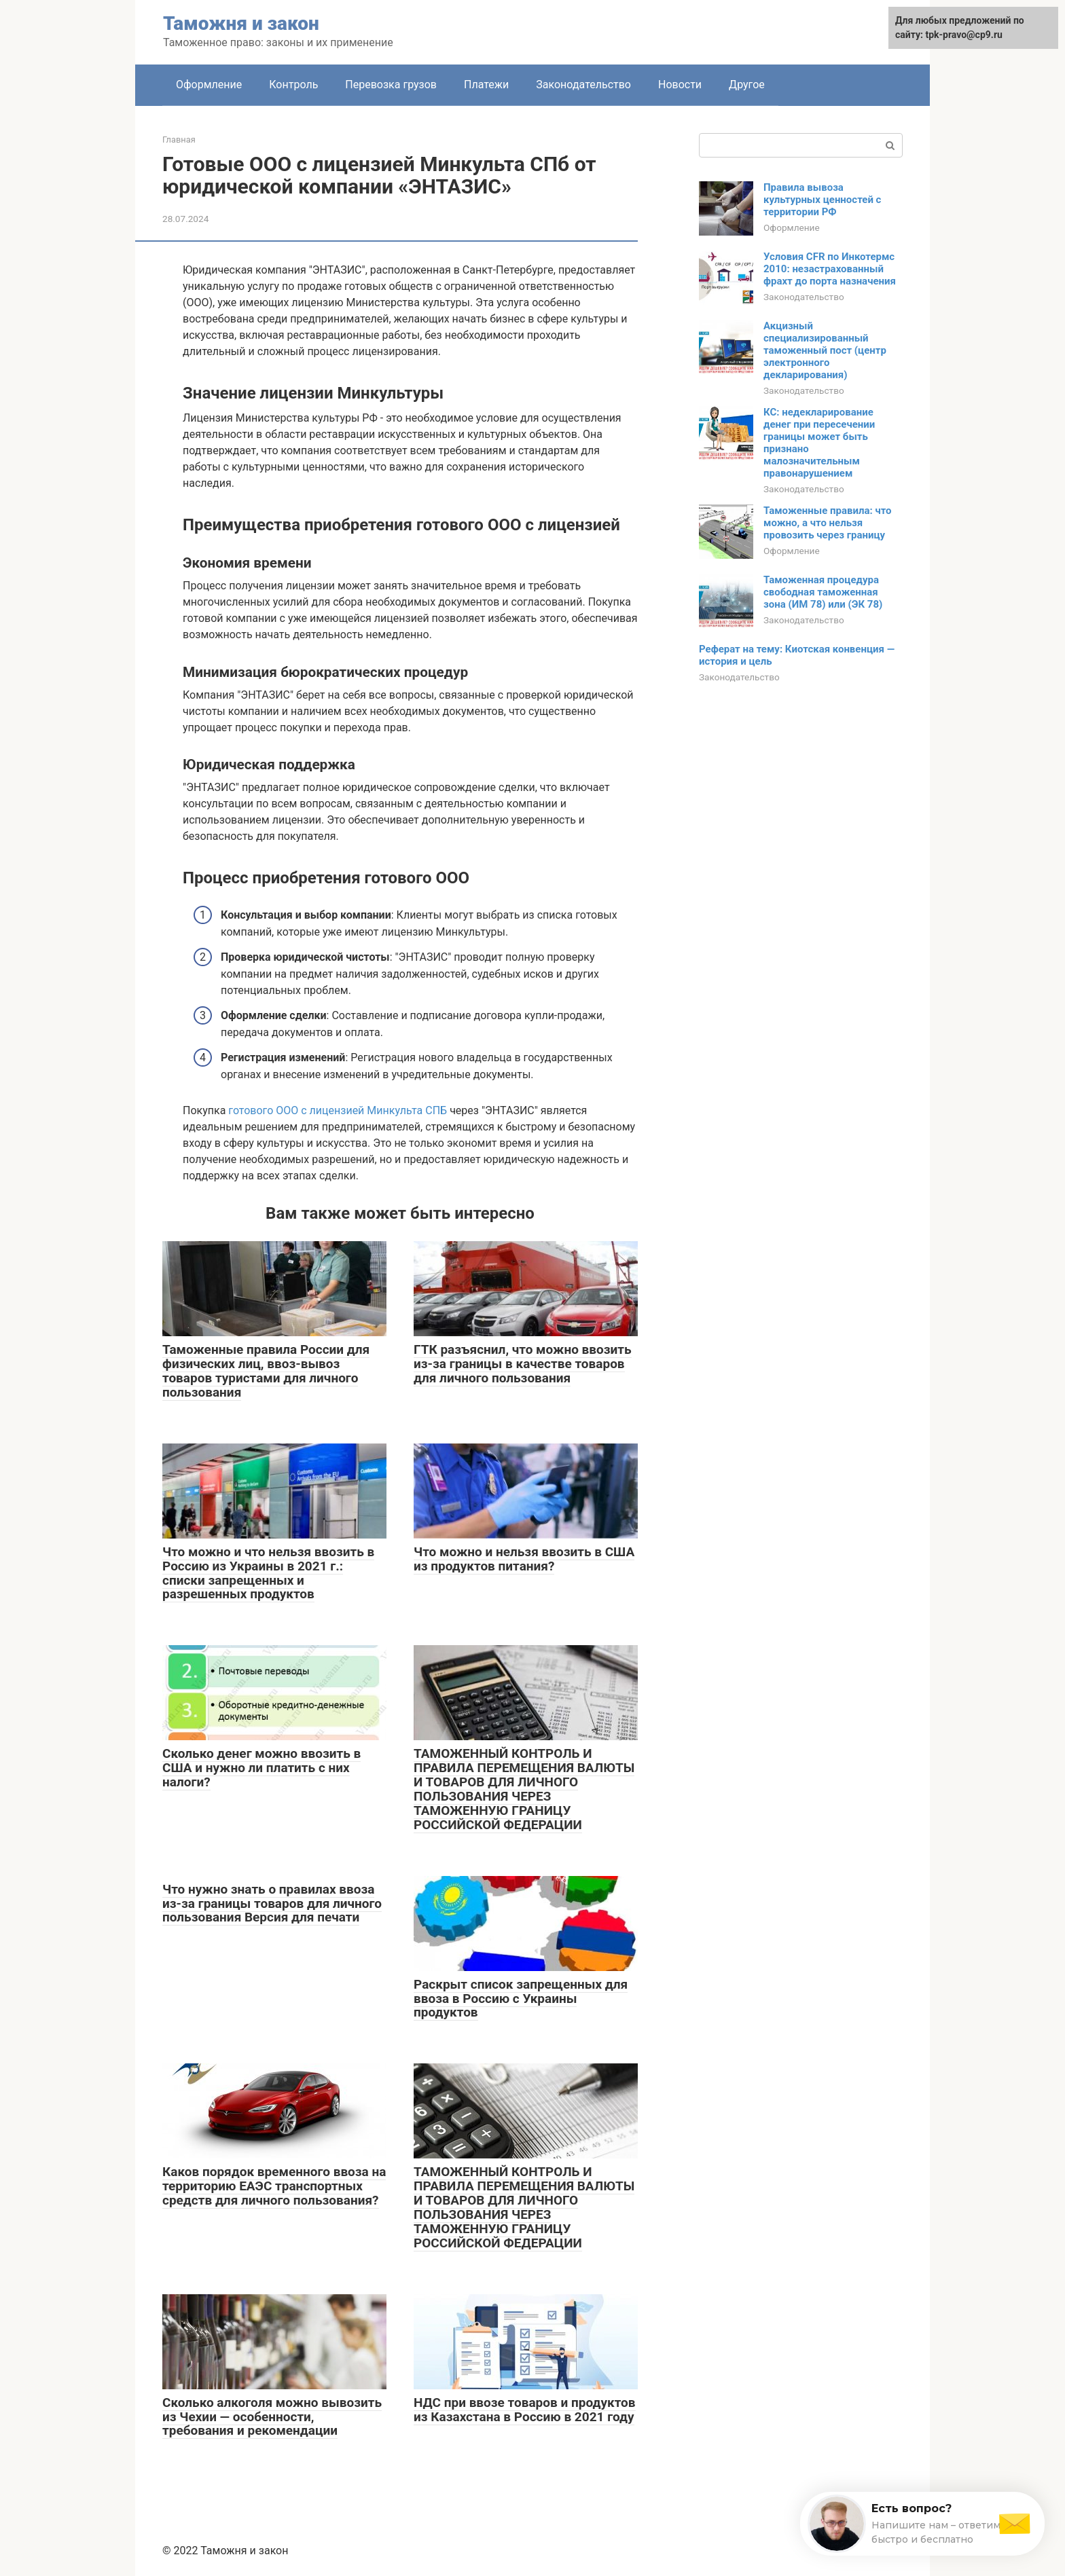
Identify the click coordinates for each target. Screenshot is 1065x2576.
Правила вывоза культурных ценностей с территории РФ (822, 199)
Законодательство (583, 84)
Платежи (486, 84)
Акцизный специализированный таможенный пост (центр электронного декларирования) (824, 350)
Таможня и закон (241, 23)
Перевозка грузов (391, 84)
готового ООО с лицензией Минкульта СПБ (337, 1110)
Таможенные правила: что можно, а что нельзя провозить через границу (827, 522)
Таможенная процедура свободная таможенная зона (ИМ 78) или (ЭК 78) (822, 592)
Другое (747, 84)
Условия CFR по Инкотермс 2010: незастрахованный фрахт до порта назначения (829, 269)
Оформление (209, 84)
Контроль (293, 84)
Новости (680, 84)
